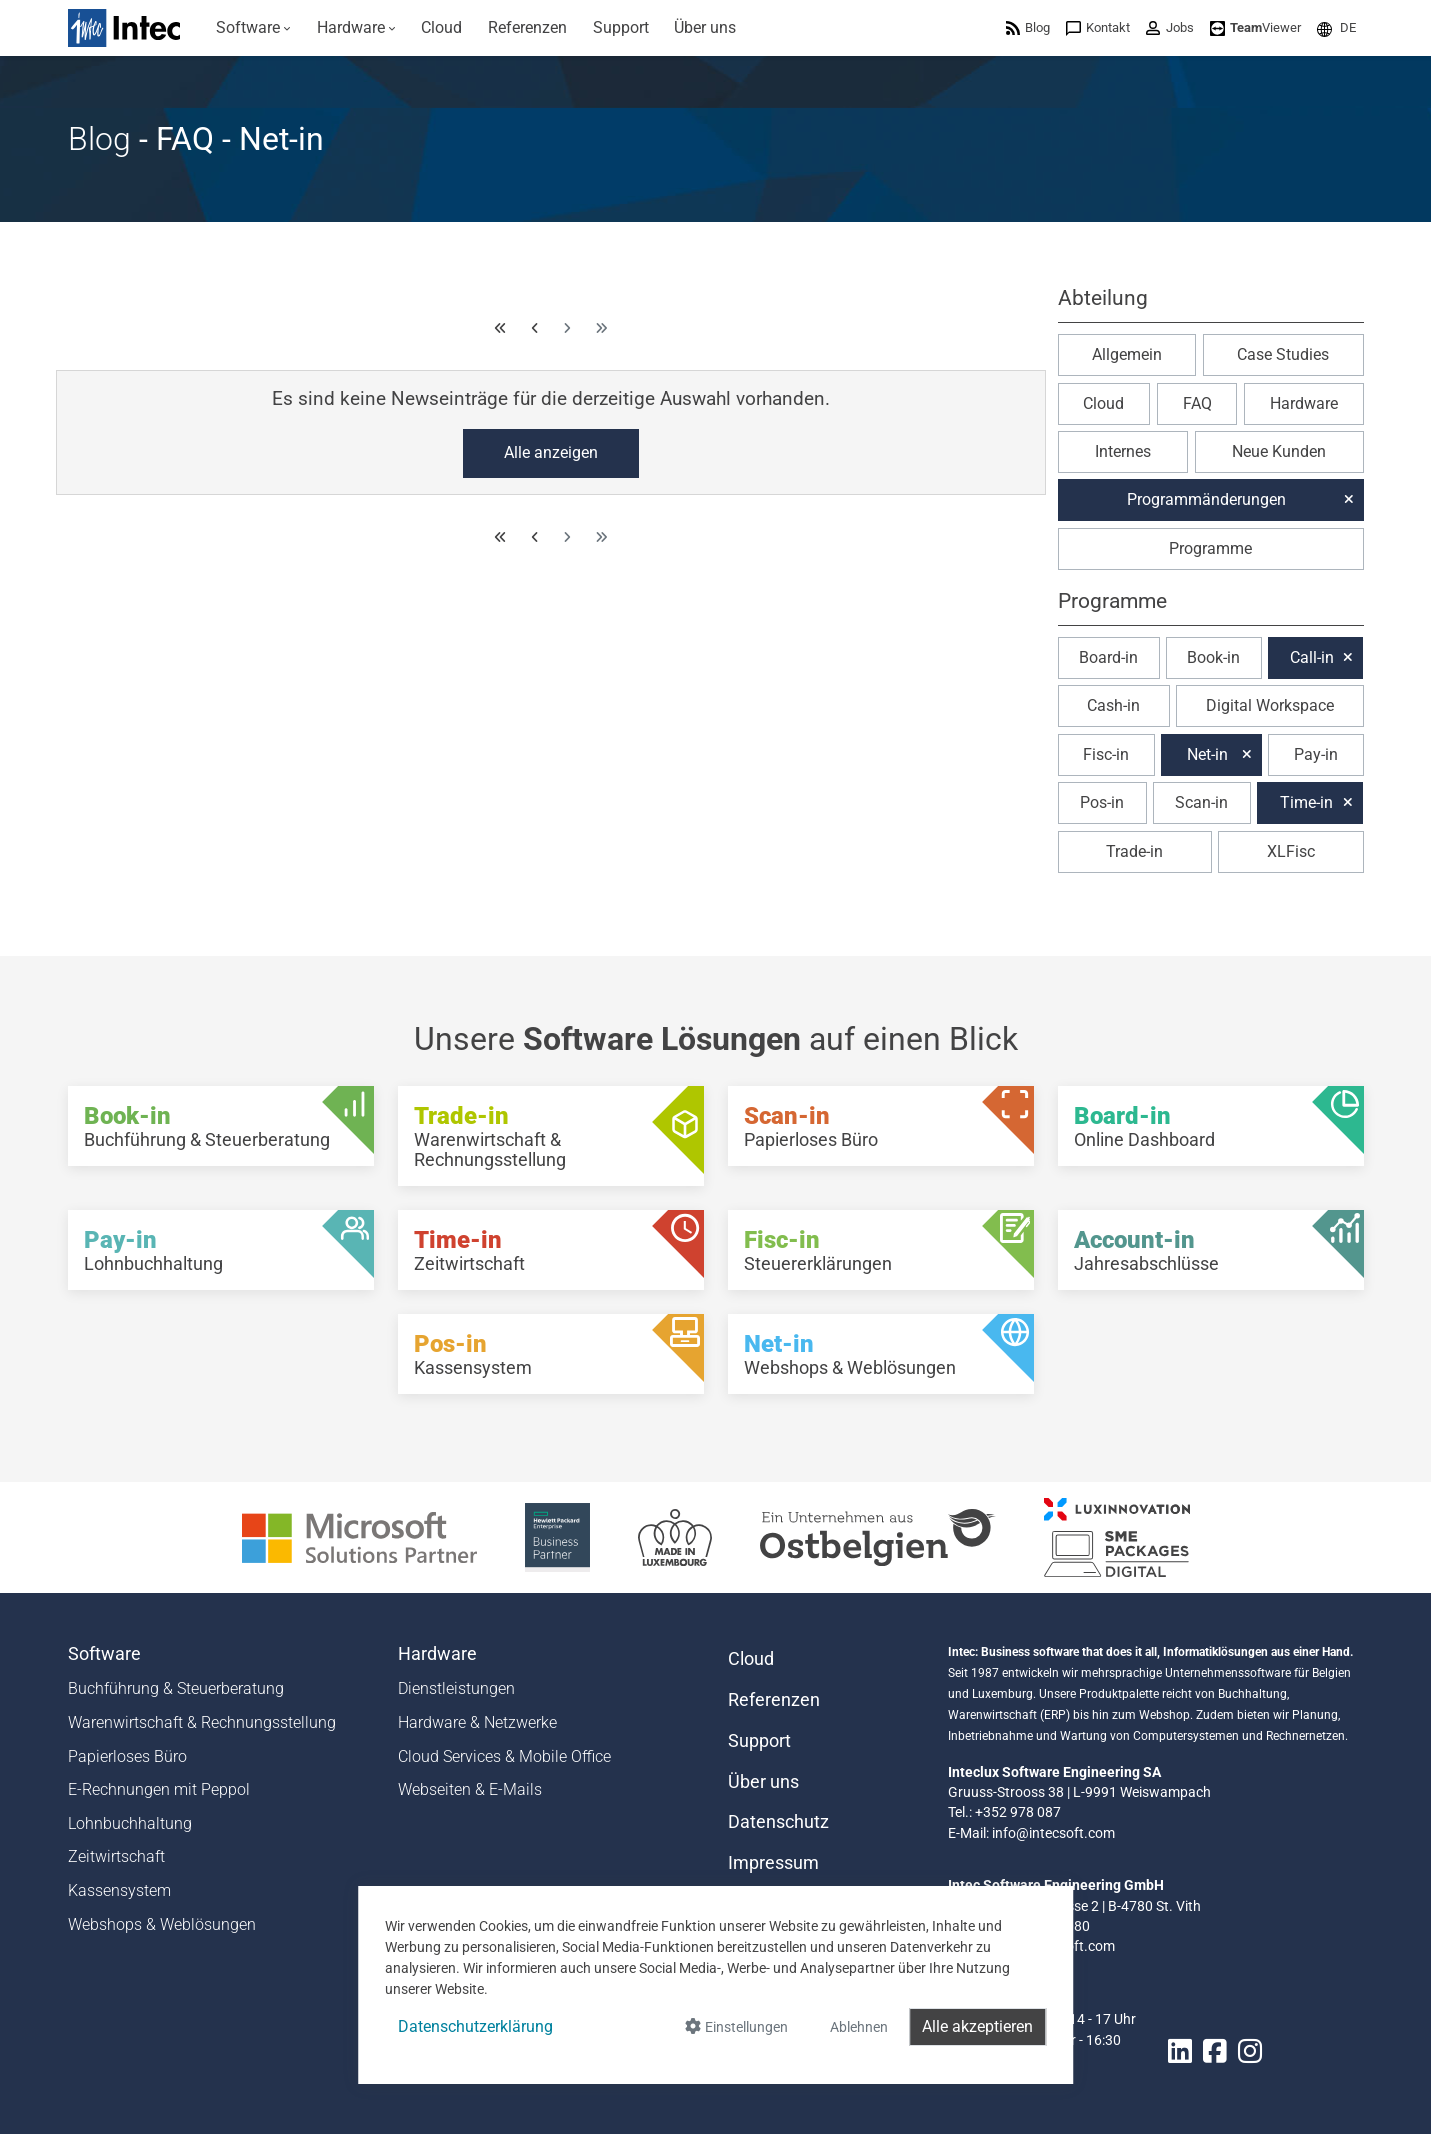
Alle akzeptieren (977, 2026)
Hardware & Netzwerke (477, 1722)
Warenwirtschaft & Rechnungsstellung (202, 1722)
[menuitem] (254, 28)
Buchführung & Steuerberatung (176, 1688)
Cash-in (1113, 705)
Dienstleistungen (456, 1688)
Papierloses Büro (127, 1756)
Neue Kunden (1279, 451)
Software (104, 1654)
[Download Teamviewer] (1255, 27)
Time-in (1306, 802)
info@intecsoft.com (1053, 1833)
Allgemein (1127, 354)
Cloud (1103, 403)
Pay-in (1316, 754)
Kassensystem (119, 1890)
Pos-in (1102, 802)
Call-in (1312, 657)
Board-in (1108, 657)
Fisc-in (1106, 754)
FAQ (1197, 403)
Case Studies (1283, 354)
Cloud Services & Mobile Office (504, 1756)
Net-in (1207, 754)
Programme (1210, 548)
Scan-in (1201, 802)
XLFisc (1291, 851)
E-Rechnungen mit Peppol (159, 1789)
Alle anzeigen (551, 452)
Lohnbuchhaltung (130, 1823)
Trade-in (1134, 851)
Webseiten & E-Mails (470, 1789)
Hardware (1304, 403)
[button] (1336, 27)
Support (759, 1741)
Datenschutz (778, 1822)
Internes (1123, 451)
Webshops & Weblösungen (162, 1924)
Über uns (763, 1782)
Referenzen (774, 1700)
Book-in (1213, 657)
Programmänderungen (1206, 499)
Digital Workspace (1270, 705)
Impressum (773, 1863)
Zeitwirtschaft (116, 1856)
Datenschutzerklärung (475, 2026)
